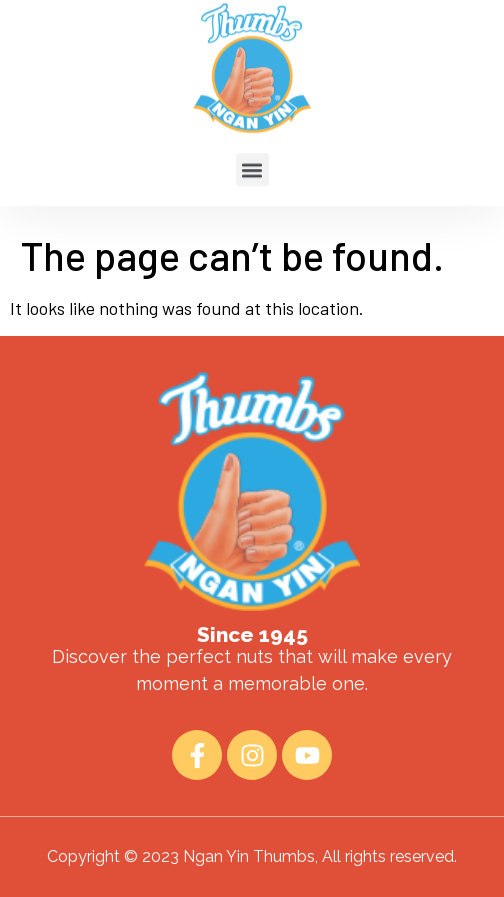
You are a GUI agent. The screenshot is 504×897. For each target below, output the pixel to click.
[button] (252, 154)
